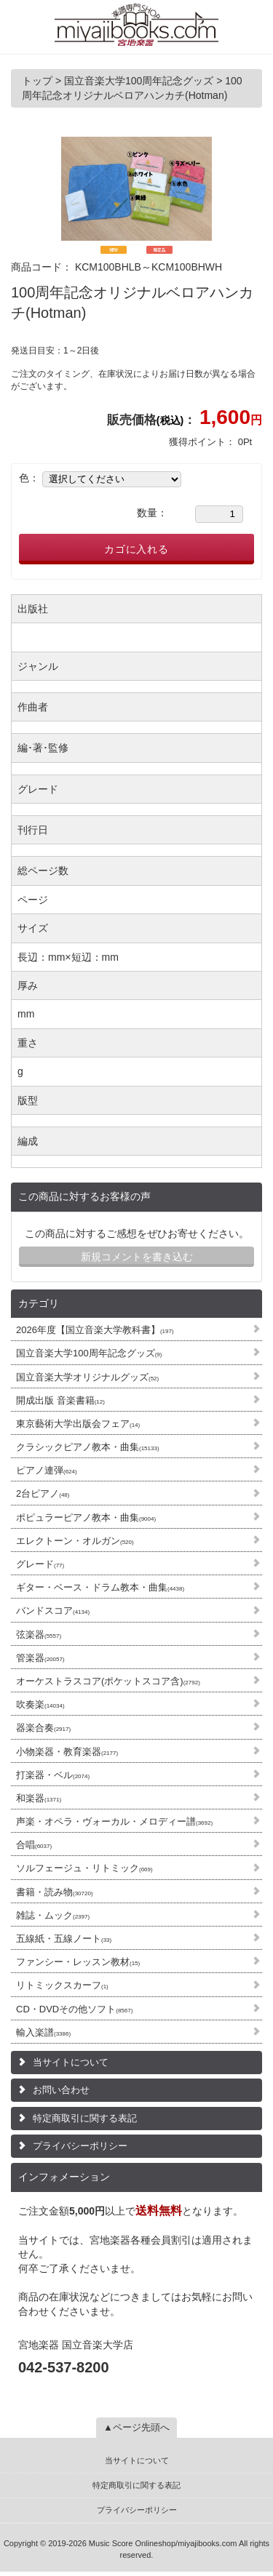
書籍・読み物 (54, 1892)
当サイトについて (70, 2062)
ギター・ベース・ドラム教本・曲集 (100, 1587)
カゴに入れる (137, 549)
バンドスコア (53, 1610)
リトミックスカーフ (62, 1985)
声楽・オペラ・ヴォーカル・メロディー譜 (114, 1821)
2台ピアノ (42, 1493)
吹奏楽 (40, 1704)
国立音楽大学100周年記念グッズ (89, 1353)
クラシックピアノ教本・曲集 (87, 1446)
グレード (40, 1564)
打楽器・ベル (53, 1774)
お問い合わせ (61, 2089)
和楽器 (38, 1798)
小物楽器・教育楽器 (67, 1751)
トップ (38, 81)
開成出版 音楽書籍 (60, 1400)
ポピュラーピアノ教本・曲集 (86, 1517)
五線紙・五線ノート (63, 1938)
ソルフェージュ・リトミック (84, 1868)
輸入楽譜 (43, 2032)
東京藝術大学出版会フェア (78, 1423)
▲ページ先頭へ (136, 2427)
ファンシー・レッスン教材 (78, 1961)
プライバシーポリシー (80, 2145)
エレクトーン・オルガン (75, 1540)
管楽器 (40, 1657)
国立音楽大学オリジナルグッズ (87, 1377)
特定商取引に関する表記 (85, 2118)
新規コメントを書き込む (137, 1257)
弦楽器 (38, 1634)
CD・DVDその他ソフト (74, 2009)
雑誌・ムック (53, 1915)
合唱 (34, 1844)
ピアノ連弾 (46, 1470)
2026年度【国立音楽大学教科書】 (95, 1329)
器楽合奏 (43, 1727)
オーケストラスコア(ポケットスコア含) (108, 1681)
